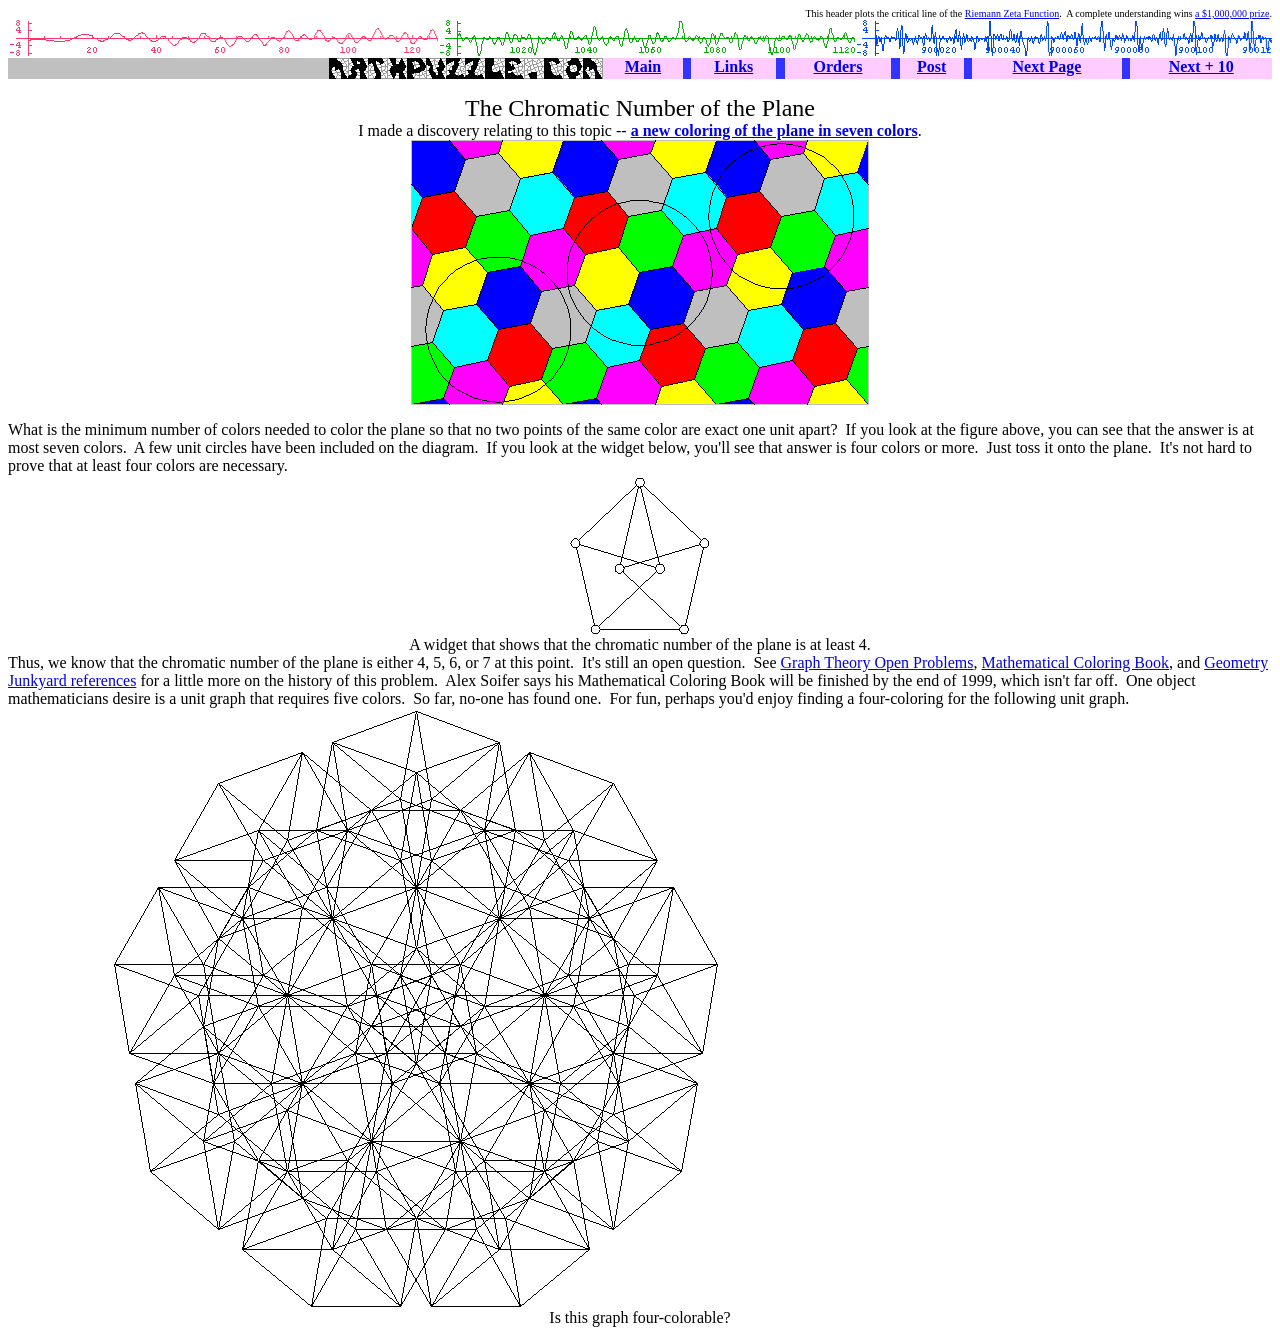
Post (931, 66)
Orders (838, 66)
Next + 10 (1201, 66)
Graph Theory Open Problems (877, 662)
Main (643, 66)
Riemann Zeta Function (1012, 13)
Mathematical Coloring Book (1076, 662)
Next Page (1047, 66)
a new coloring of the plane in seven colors (774, 130)
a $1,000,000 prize (1232, 13)
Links (733, 66)
